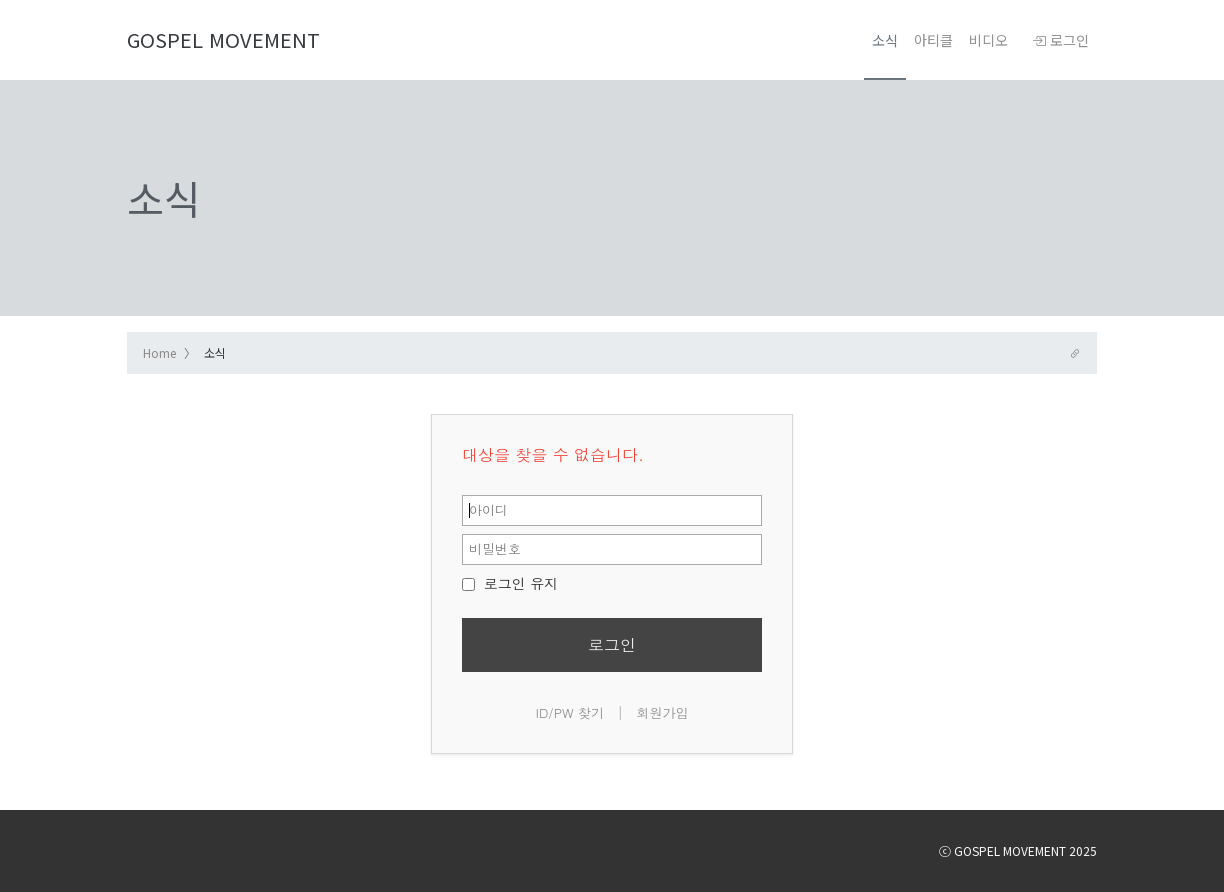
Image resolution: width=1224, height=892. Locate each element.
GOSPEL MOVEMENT (223, 39)
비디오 (988, 40)
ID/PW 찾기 (570, 712)
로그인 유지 (510, 583)
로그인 (1060, 40)
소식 (885, 40)
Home (159, 352)
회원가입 (662, 712)
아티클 (933, 40)
